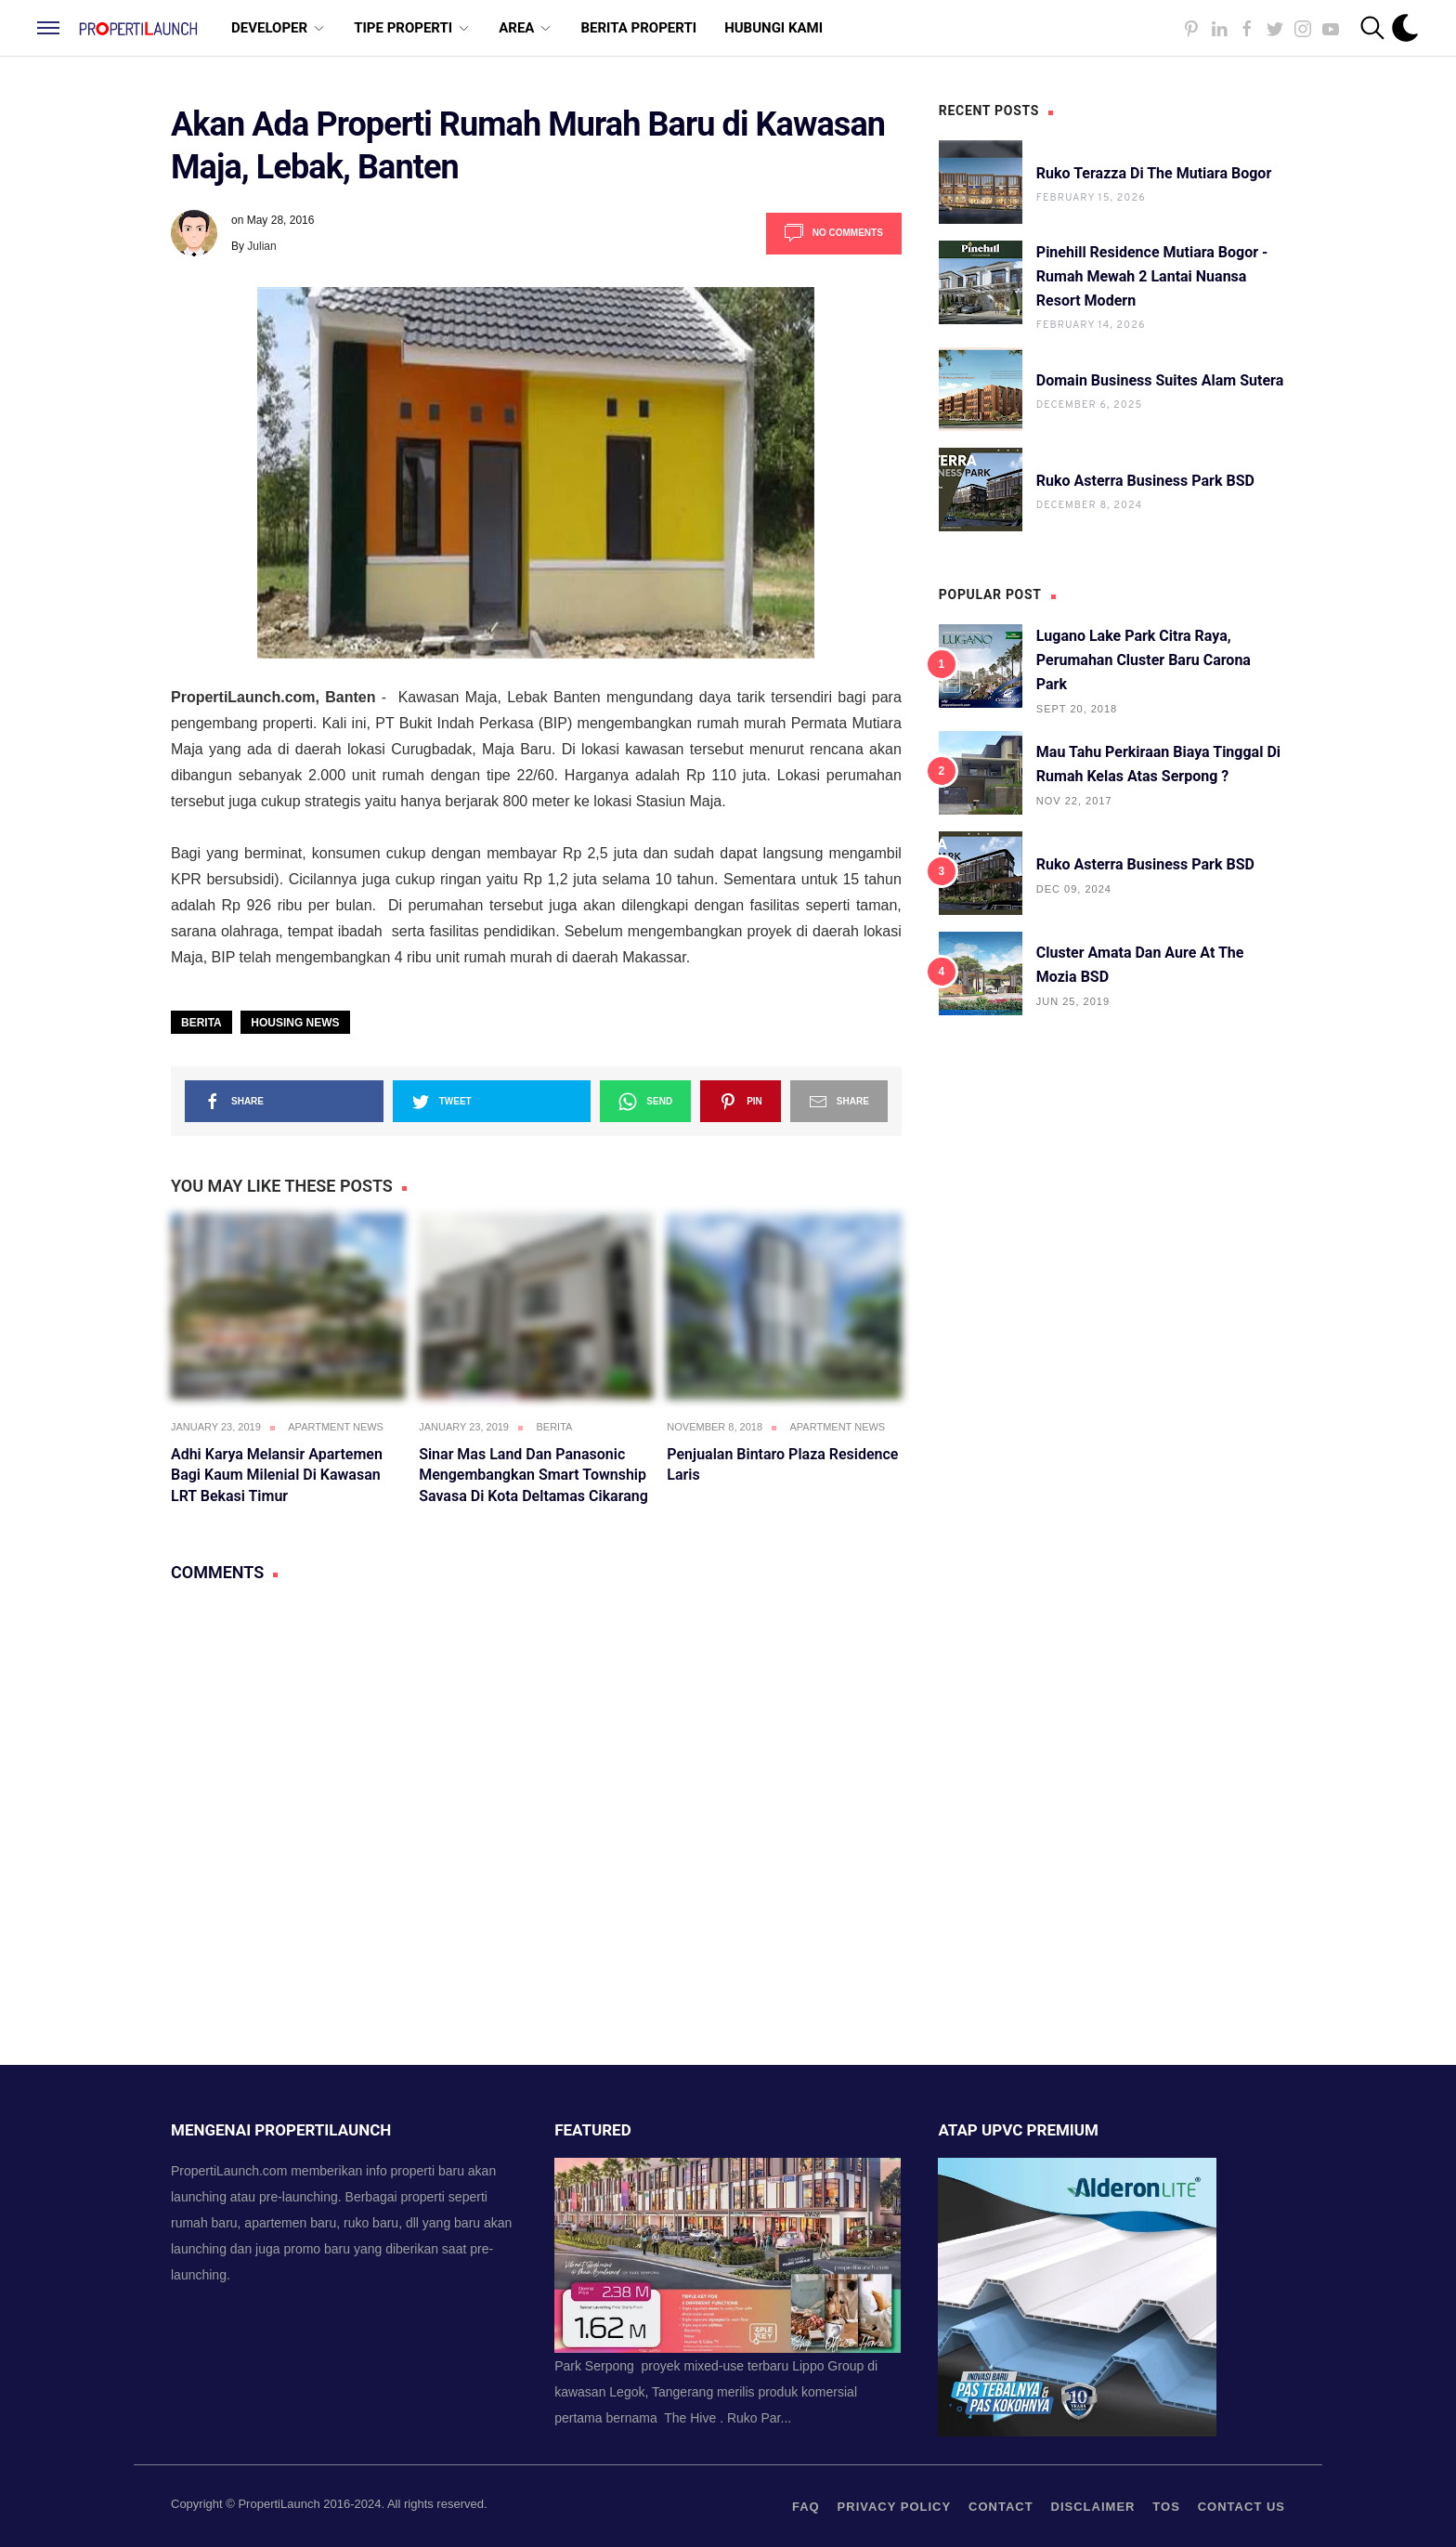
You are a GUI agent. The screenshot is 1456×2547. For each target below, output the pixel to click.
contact (1001, 2507)
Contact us (1241, 2507)
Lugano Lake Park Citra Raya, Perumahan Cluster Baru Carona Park (1143, 660)
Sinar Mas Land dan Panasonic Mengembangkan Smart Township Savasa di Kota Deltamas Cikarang (533, 1475)
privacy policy (895, 2507)
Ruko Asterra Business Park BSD (1145, 481)
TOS (1166, 2507)
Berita (201, 1022)
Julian (261, 246)
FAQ (806, 2507)
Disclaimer (1093, 2507)
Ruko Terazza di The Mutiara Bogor (1153, 173)
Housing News (295, 1022)
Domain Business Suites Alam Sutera (1159, 380)
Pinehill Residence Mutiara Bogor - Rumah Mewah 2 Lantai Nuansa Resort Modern (1152, 276)
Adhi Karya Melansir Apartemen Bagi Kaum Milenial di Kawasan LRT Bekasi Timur (277, 1475)
